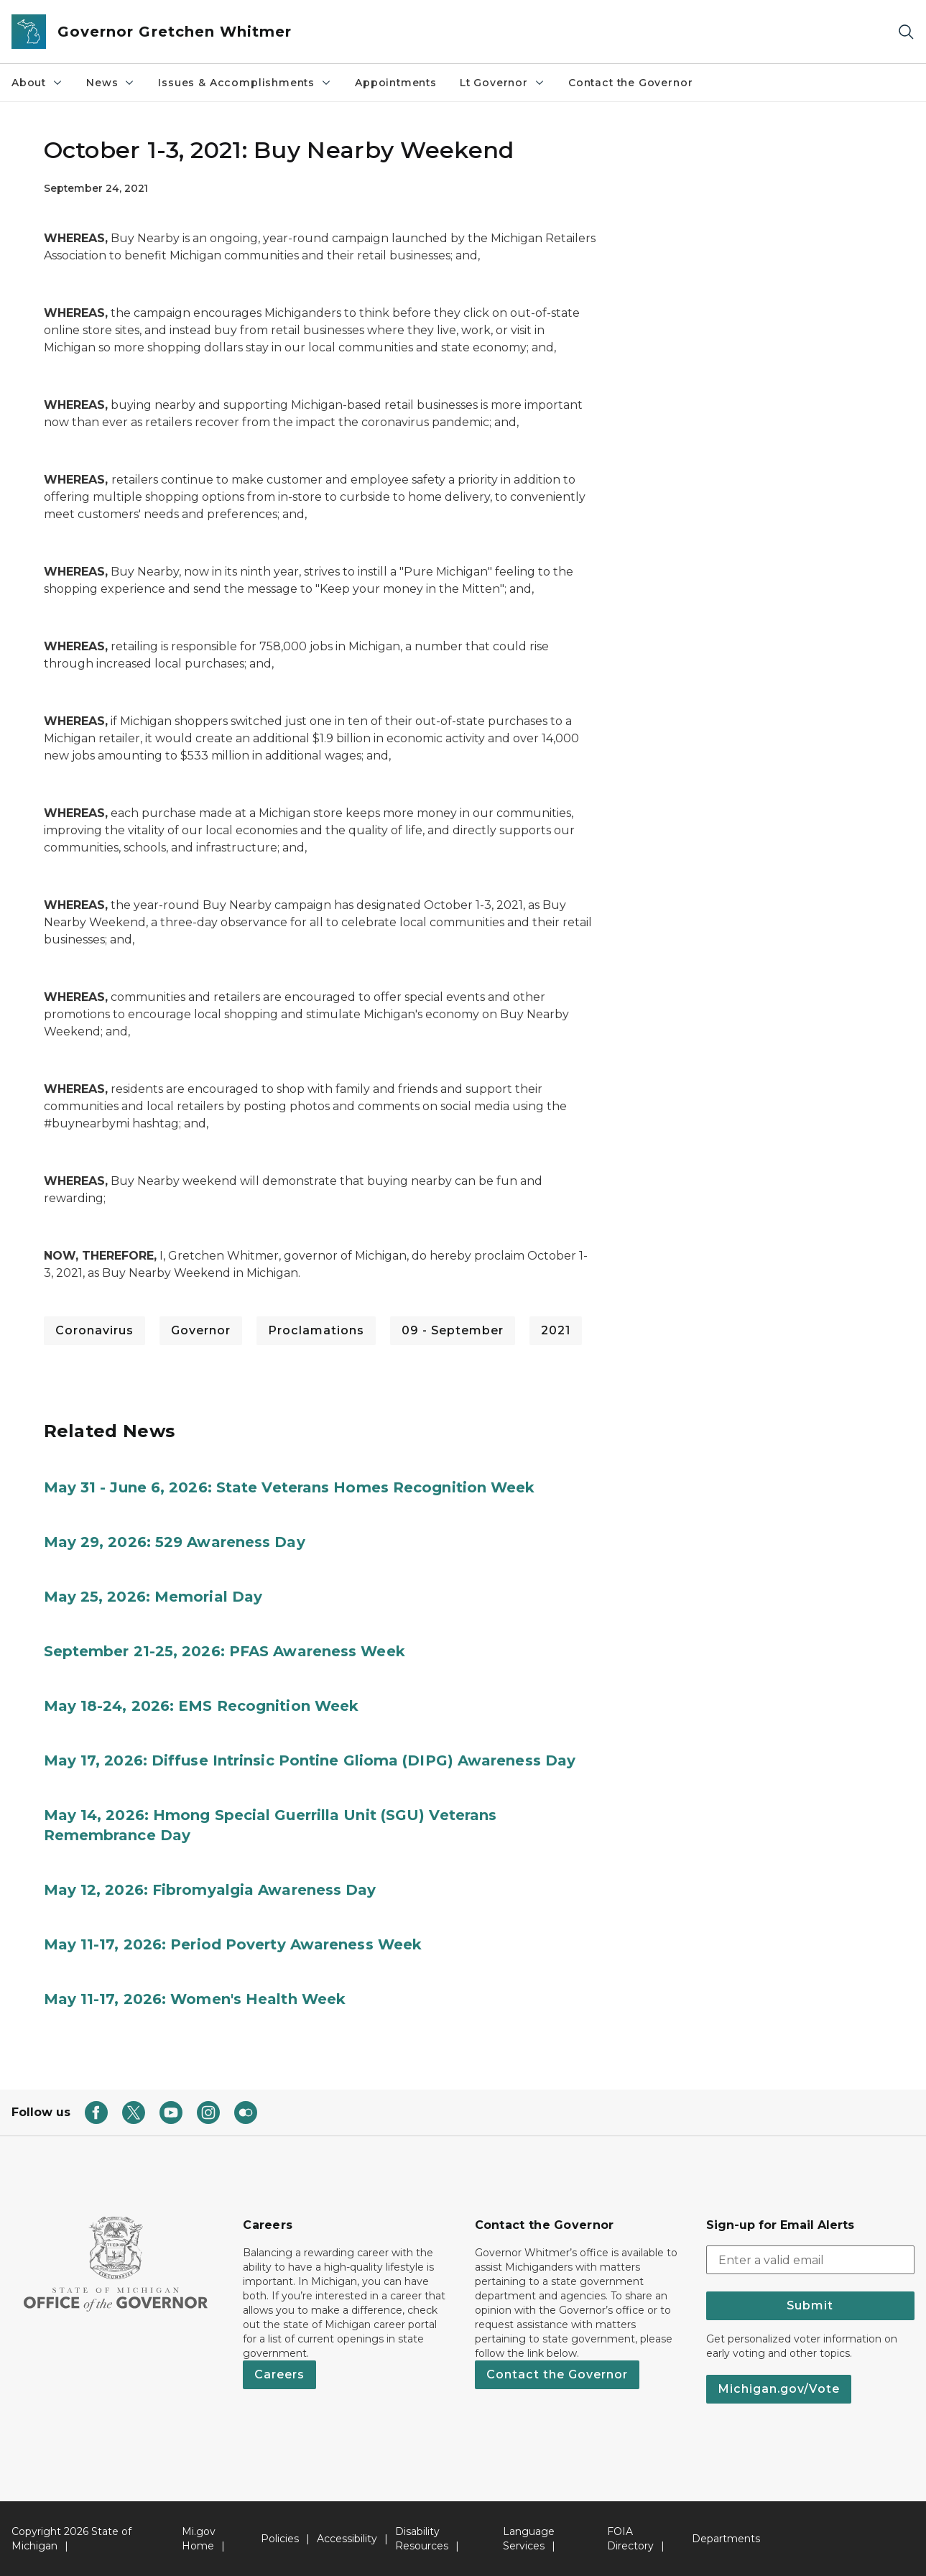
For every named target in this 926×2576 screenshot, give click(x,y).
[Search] (906, 32)
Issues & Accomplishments (245, 82)
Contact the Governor (630, 82)
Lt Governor (502, 82)
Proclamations (316, 1330)
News (110, 82)
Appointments (396, 82)
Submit (810, 2305)
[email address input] (810, 2259)
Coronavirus (94, 1330)
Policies (280, 2538)
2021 (555, 1330)
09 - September (453, 1330)
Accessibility (347, 2538)
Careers (279, 2374)
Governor (201, 1330)
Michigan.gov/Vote (779, 2389)
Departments (726, 2538)
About (37, 82)
